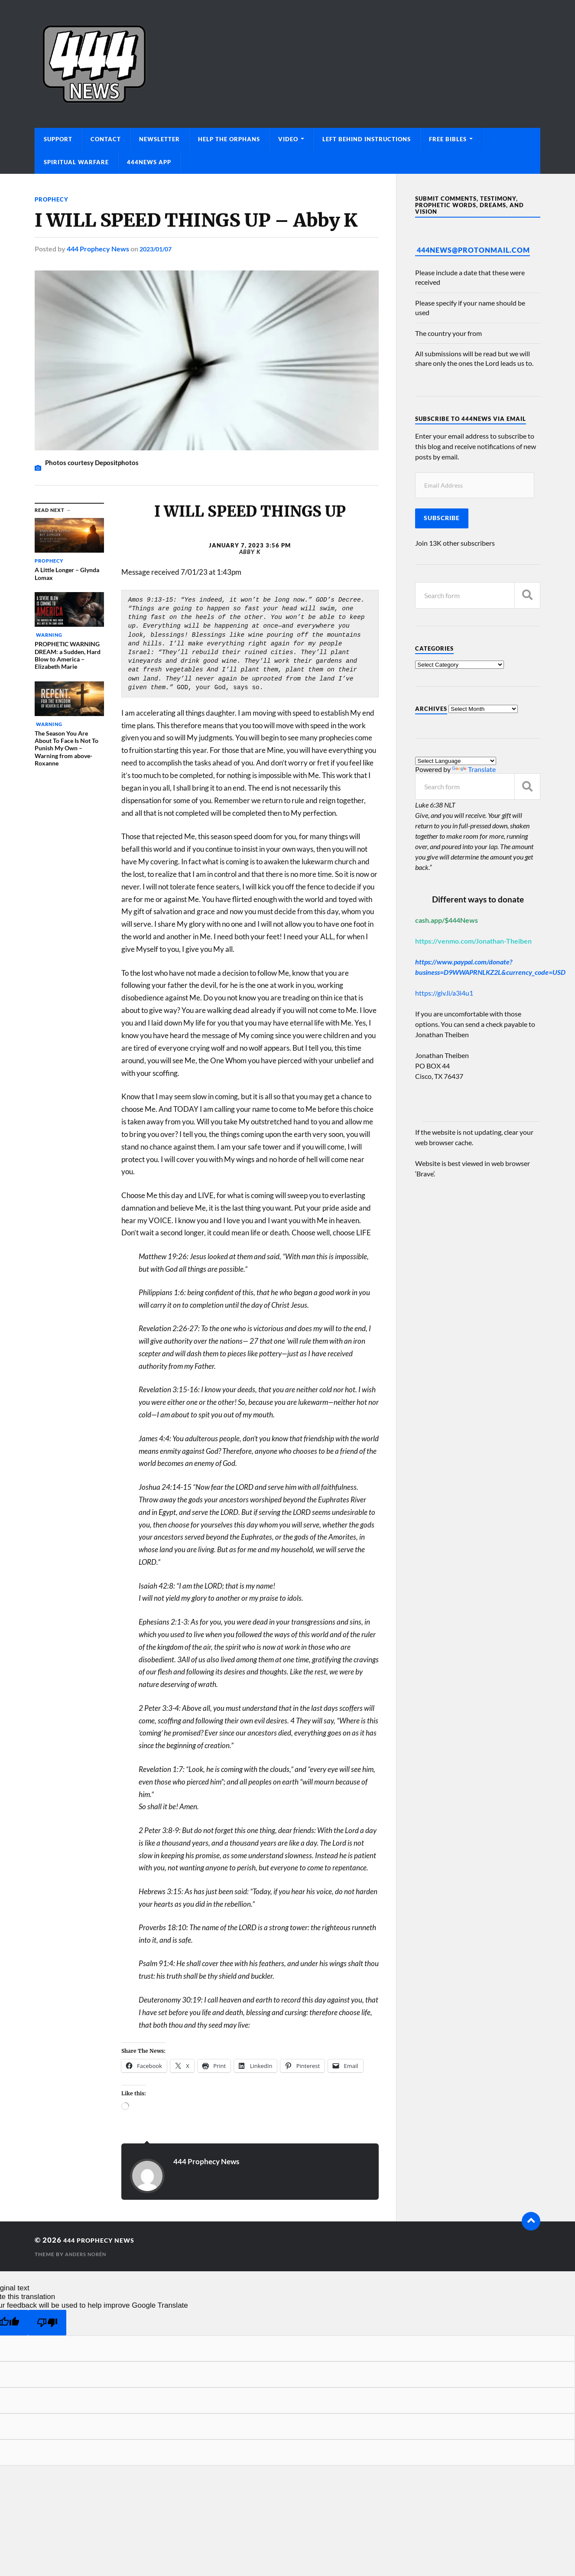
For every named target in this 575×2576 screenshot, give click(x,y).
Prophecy (53, 199)
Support (58, 139)
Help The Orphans (229, 139)
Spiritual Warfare (76, 162)
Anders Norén (87, 2254)
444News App (149, 162)
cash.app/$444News (446, 920)
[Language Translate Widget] (455, 761)
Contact (106, 139)
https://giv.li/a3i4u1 (444, 993)
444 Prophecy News (98, 248)
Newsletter (159, 139)
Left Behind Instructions (366, 139)
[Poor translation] (47, 2322)
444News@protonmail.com (473, 250)
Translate (474, 769)
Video (288, 139)
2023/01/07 (158, 248)
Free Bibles (448, 139)
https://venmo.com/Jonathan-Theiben (473, 941)
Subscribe (442, 518)
